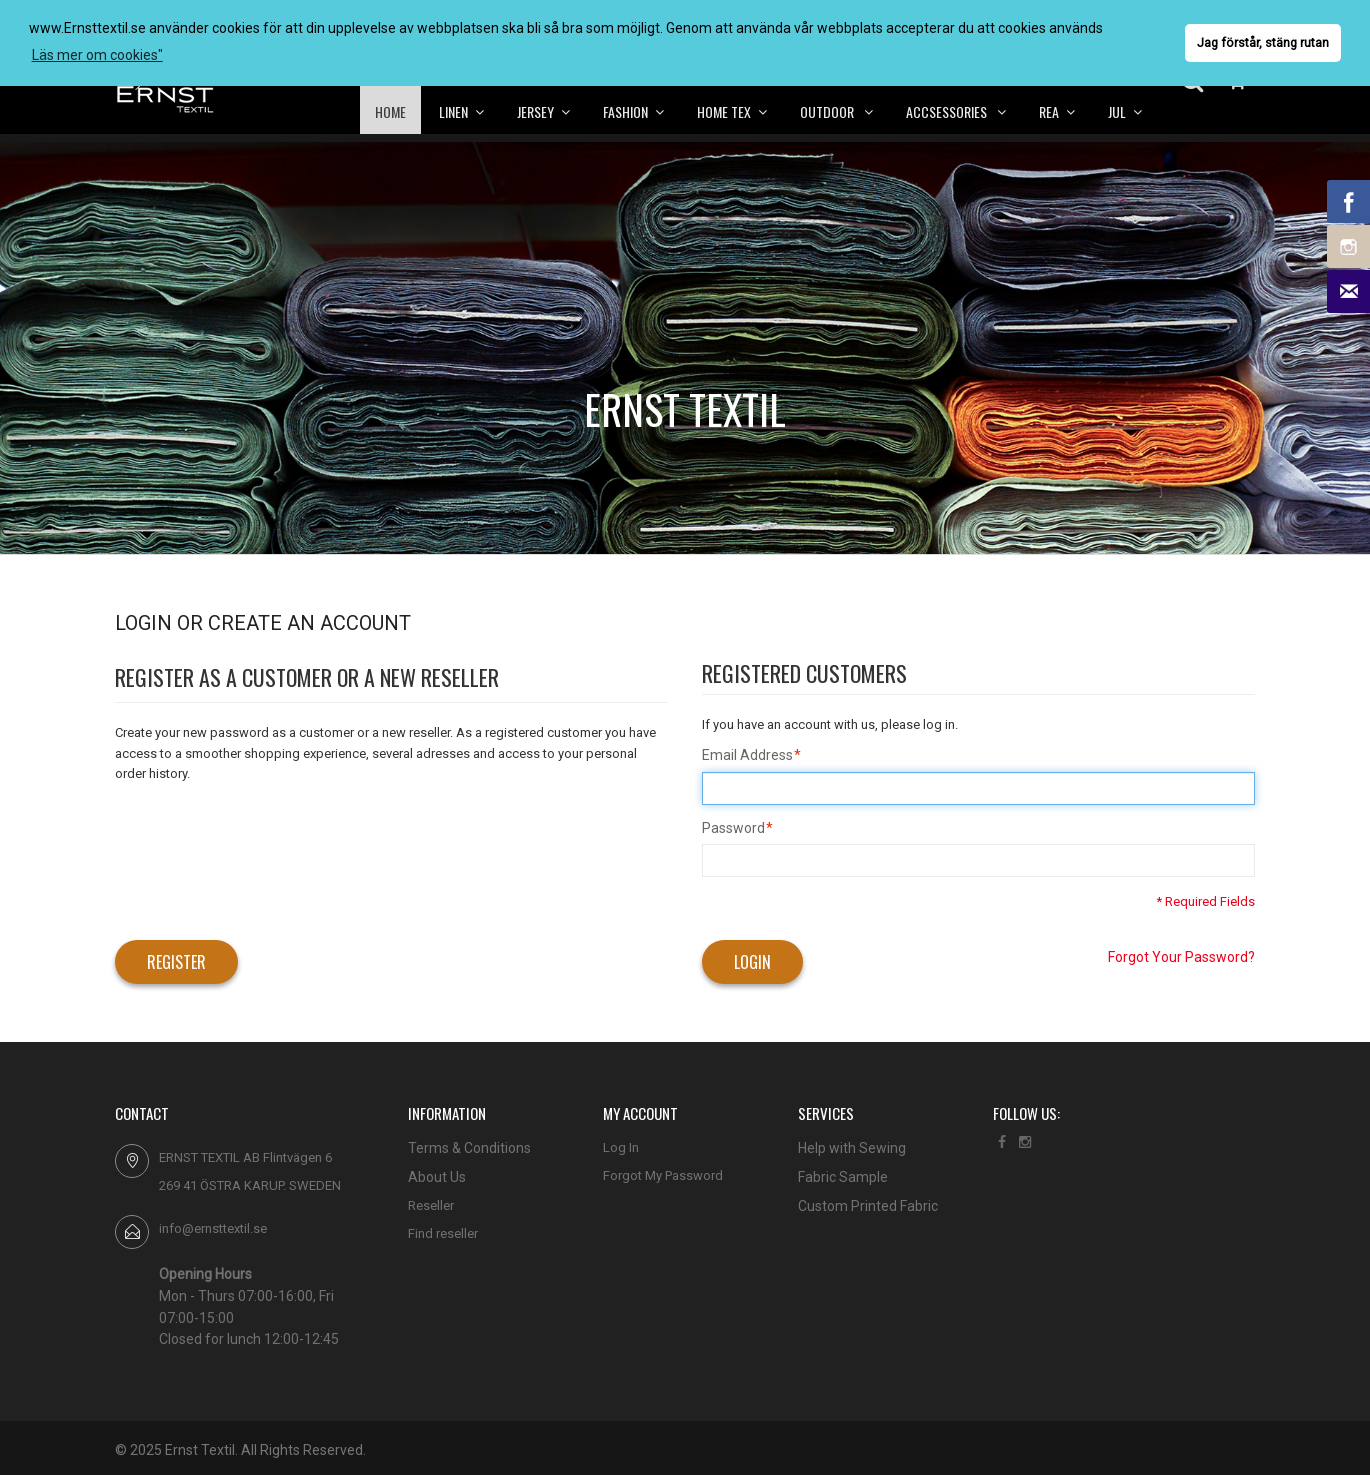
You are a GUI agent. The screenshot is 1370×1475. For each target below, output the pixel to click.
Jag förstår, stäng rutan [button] (1263, 42)
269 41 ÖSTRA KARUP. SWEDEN (250, 1185)
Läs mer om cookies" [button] (97, 55)
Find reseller (443, 1233)
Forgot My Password (663, 1175)
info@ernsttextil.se (213, 1228)
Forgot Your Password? (1181, 957)
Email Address (747, 756)
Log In (621, 1147)
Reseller (431, 1205)
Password (733, 829)
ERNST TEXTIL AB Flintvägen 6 (245, 1157)
